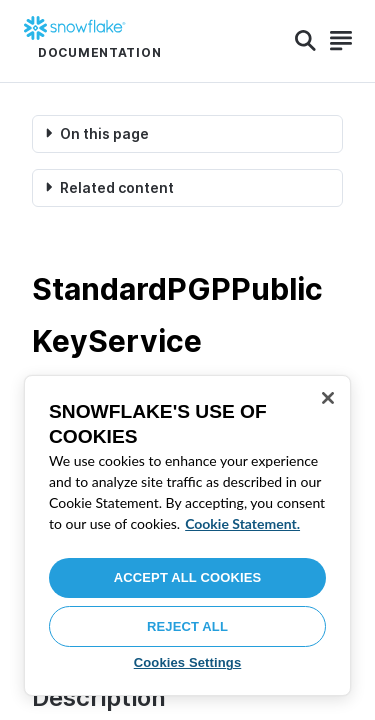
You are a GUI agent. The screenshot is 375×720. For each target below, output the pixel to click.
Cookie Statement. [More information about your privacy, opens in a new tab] (242, 523)
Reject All (187, 626)
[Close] (328, 398)
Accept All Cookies (188, 577)
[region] (187, 535)
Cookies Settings (188, 662)
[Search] (305, 41)
